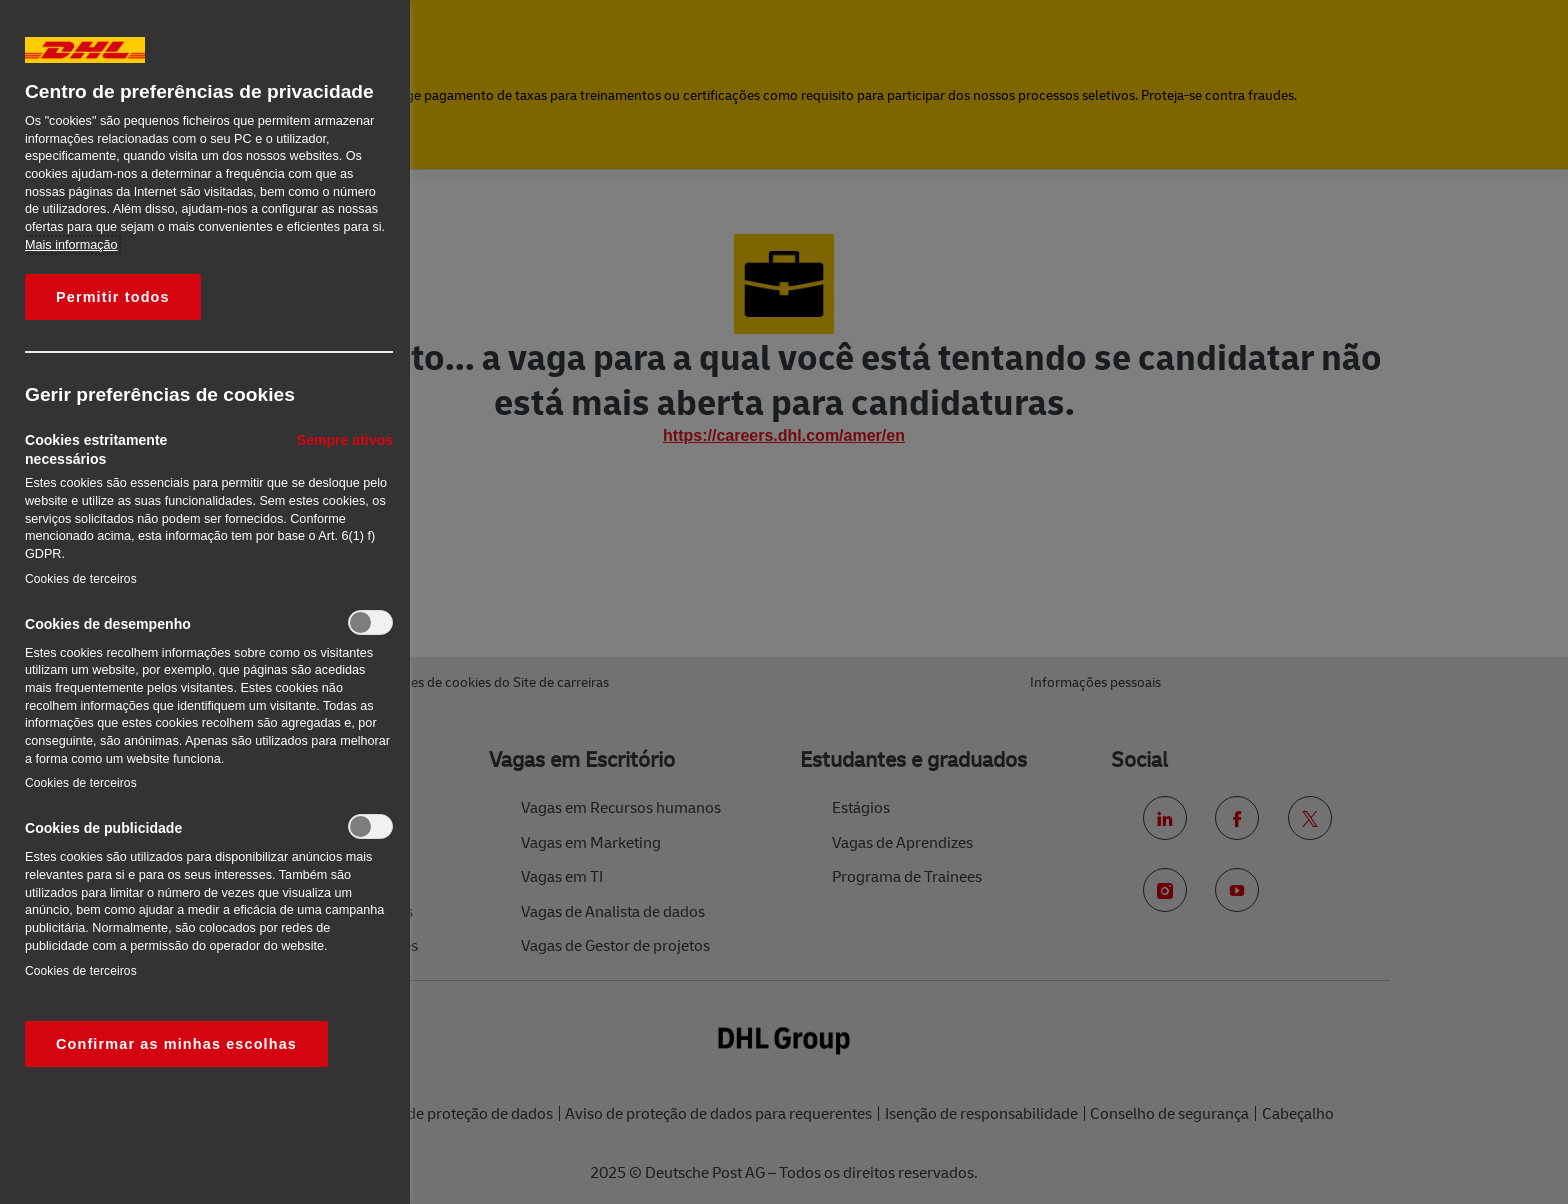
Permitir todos (113, 297)
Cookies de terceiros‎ (81, 579)
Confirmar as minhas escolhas (176, 1044)
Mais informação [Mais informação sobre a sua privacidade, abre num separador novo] (71, 245)
